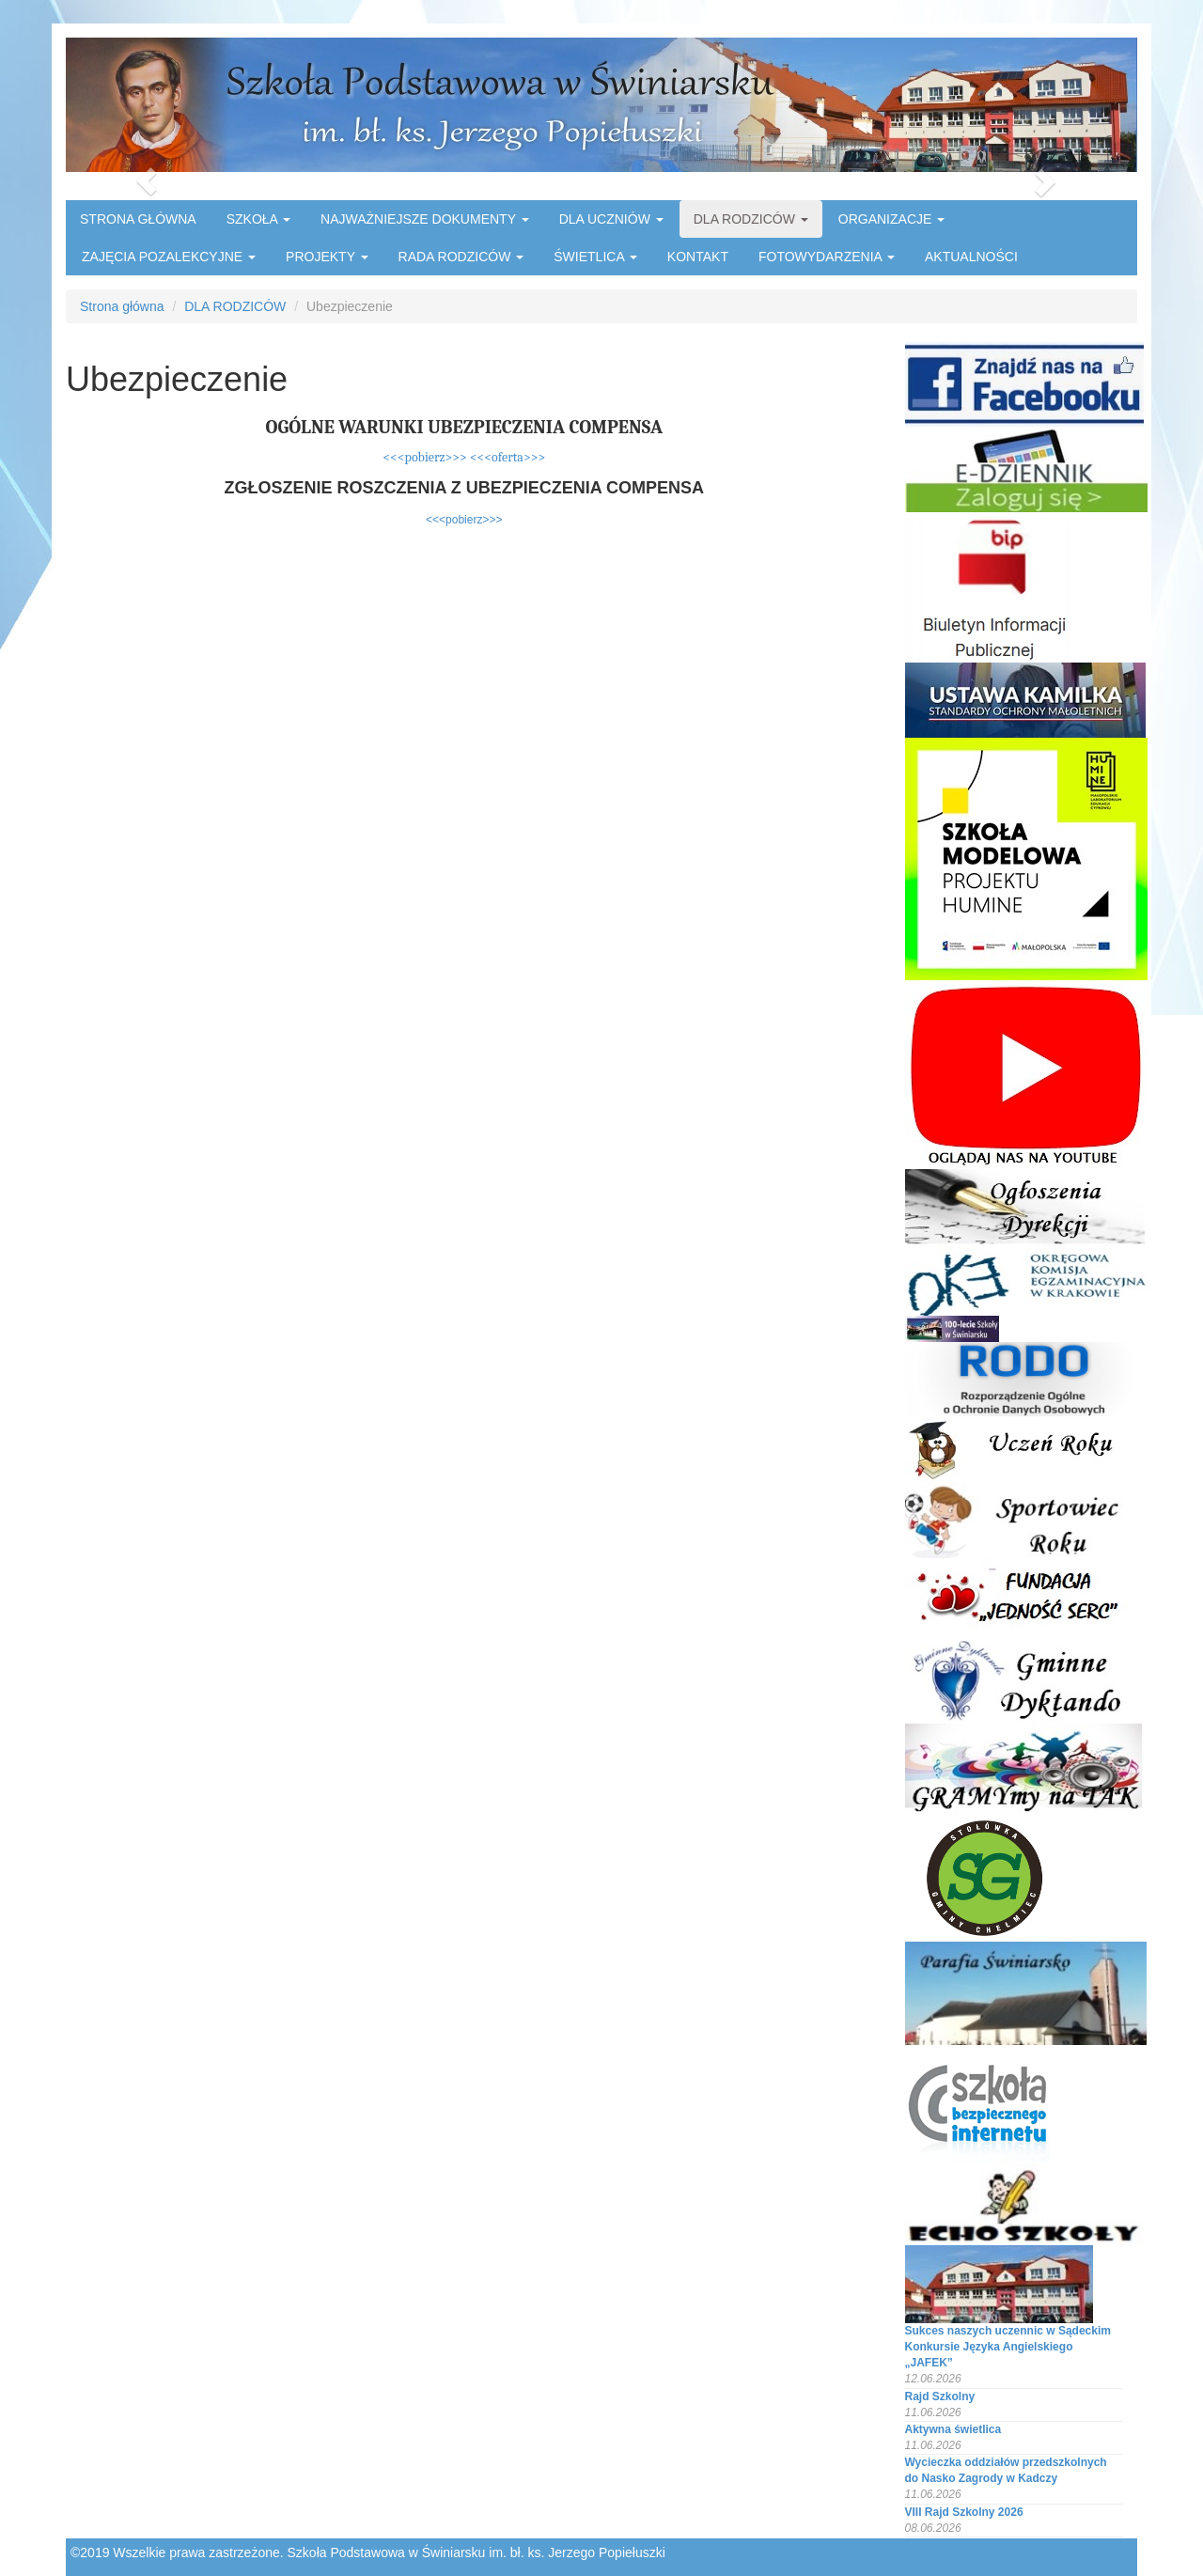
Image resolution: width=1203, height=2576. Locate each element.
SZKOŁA (258, 218)
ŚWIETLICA (595, 256)
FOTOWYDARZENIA (826, 256)
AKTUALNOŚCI (971, 256)
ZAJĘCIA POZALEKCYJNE (169, 256)
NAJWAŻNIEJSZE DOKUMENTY (424, 218)
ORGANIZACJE (891, 218)
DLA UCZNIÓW (611, 218)
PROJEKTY (327, 256)
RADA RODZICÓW (461, 256)
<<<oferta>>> (507, 457)
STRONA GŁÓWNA (138, 218)
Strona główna (122, 306)
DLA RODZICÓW (751, 218)
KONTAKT (697, 256)
